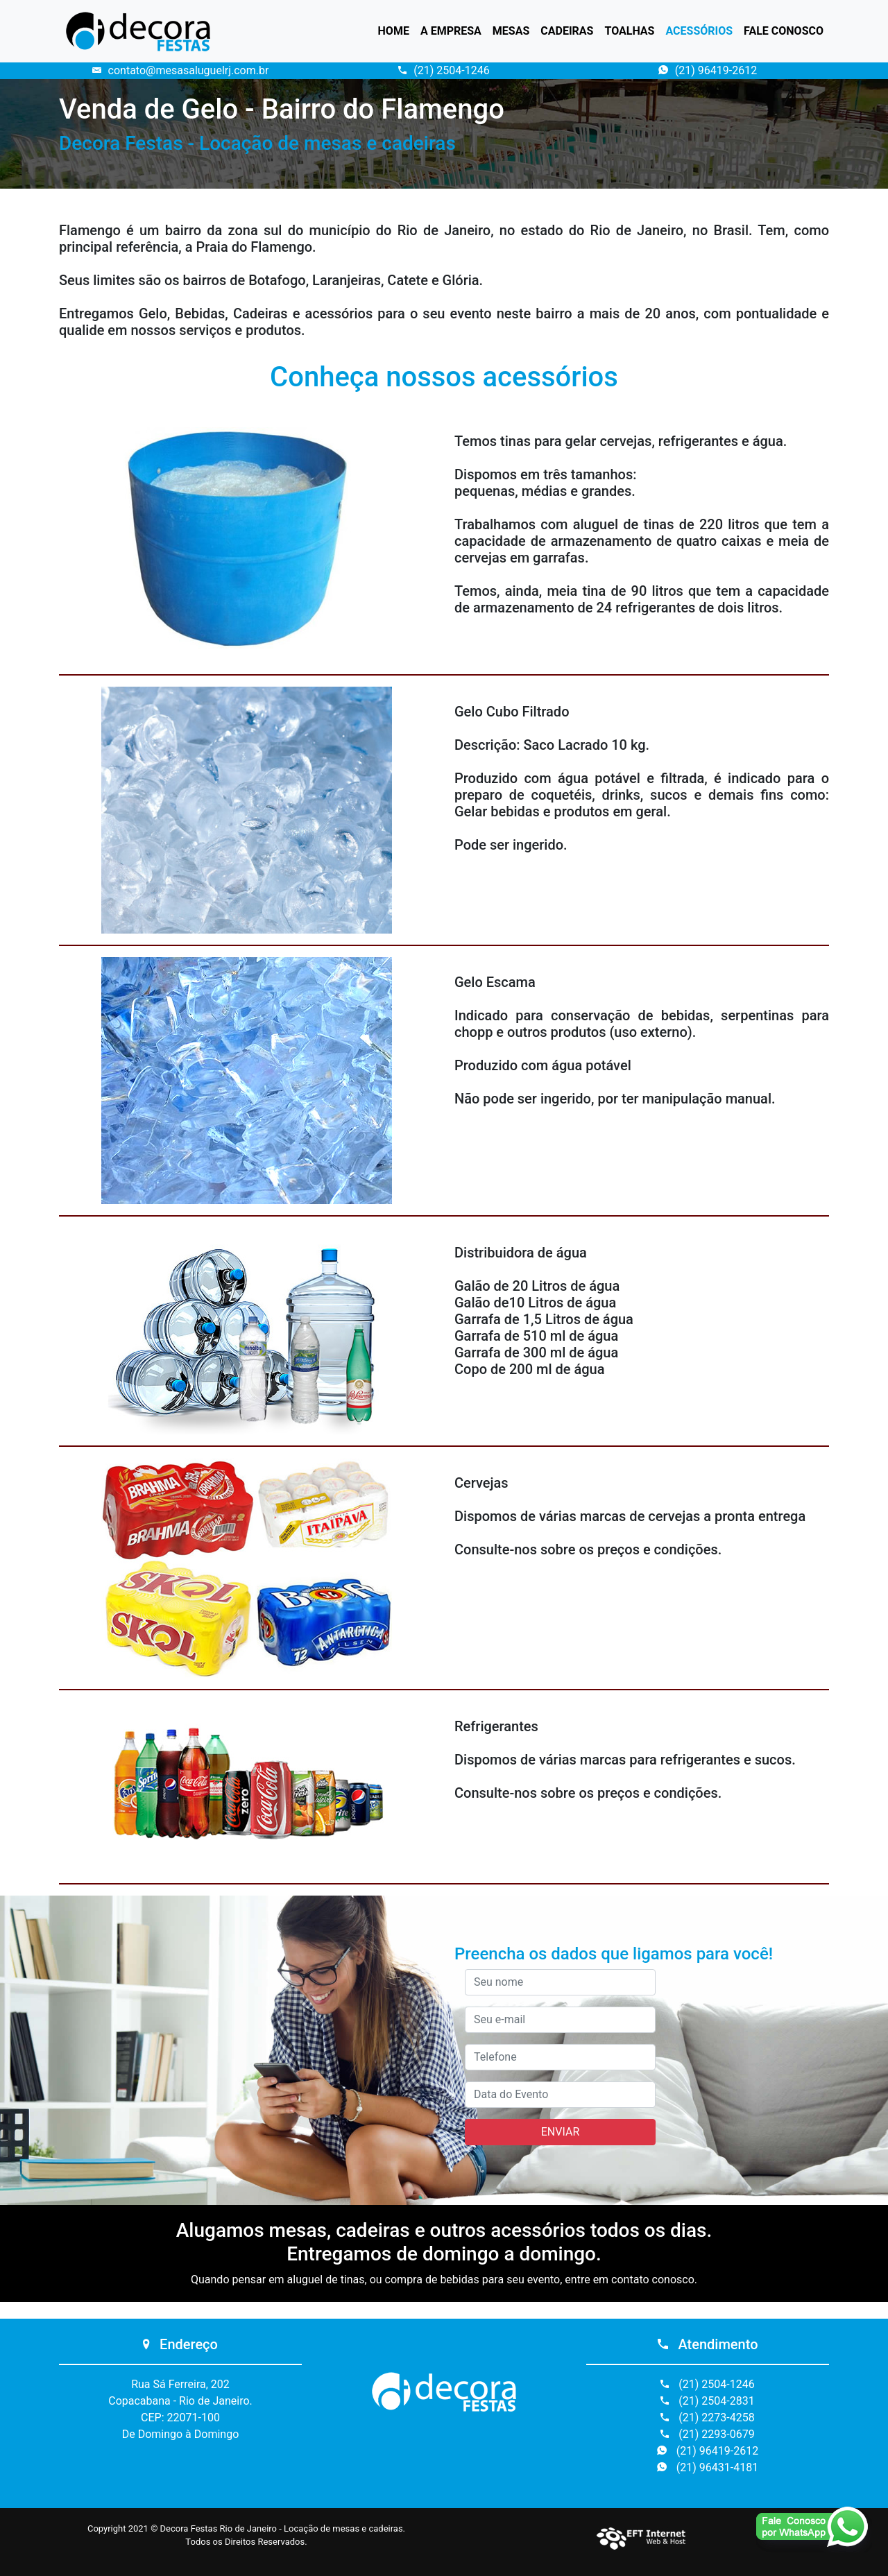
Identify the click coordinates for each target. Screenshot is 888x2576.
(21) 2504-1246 (443, 70)
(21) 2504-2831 (707, 2400)
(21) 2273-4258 (707, 2417)
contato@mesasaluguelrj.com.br (180, 70)
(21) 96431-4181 (707, 2467)
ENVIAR (560, 2131)
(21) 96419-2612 (707, 70)
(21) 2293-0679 (707, 2434)
